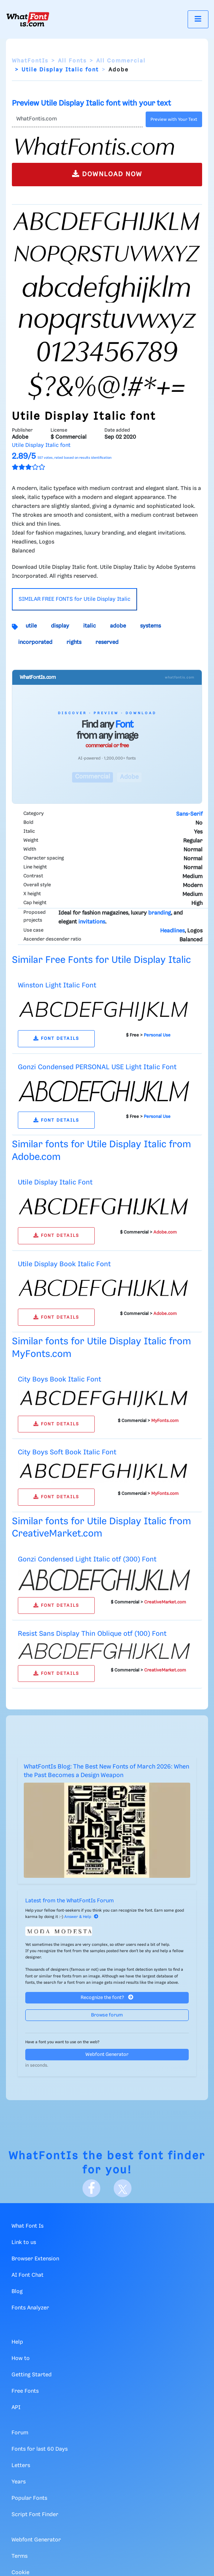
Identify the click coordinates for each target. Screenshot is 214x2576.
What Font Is (27, 2226)
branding (159, 913)
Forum (20, 2433)
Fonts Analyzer (30, 2308)
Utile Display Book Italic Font (64, 1264)
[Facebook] (91, 2188)
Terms (19, 2556)
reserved (107, 642)
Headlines (172, 931)
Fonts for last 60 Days (40, 2449)
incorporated (35, 642)
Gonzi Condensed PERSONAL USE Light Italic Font (97, 1067)
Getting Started (32, 2375)
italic (89, 626)
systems (150, 626)
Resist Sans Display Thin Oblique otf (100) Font (92, 1633)
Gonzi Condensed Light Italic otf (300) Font (87, 1559)
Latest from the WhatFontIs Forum (69, 1901)
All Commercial (121, 61)
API (16, 2408)
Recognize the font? (107, 1997)
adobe (118, 626)
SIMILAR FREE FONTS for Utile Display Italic (74, 599)
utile (31, 626)
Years (19, 2482)
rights (74, 642)
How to (21, 2358)
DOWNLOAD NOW (107, 174)
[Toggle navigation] (198, 19)
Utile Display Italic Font (55, 1182)
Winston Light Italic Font (57, 985)
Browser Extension (35, 2259)
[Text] (77, 119)
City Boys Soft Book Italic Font (67, 1452)
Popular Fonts (29, 2498)
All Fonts (72, 61)
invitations (91, 922)
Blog (17, 2292)
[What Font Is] (28, 19)
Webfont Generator (107, 2054)
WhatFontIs (30, 61)
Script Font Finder (35, 2515)
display (60, 626)
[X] (123, 2188)
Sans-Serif (189, 814)
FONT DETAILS (56, 1038)
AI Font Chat (27, 2275)
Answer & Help (81, 1917)
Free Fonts (25, 2391)
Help (17, 2342)
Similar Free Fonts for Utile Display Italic (101, 960)
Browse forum (107, 2015)
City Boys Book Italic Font (59, 1379)
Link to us (24, 2242)
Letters (21, 2466)
